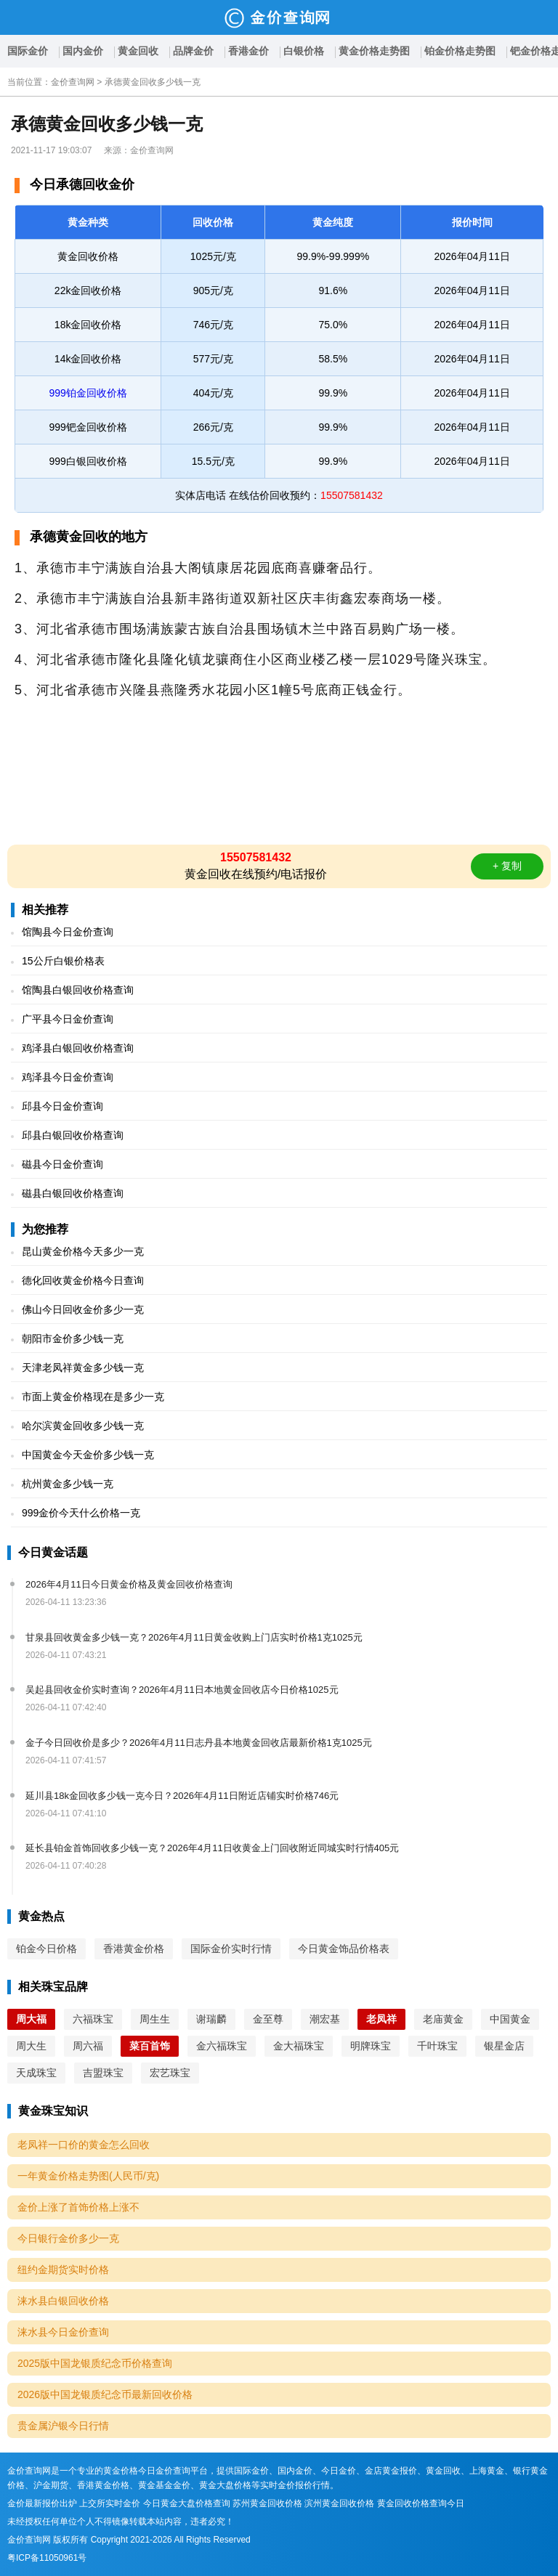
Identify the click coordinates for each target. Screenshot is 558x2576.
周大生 (31, 2046)
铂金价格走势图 (460, 51)
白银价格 (303, 51)
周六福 (88, 2046)
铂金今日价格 (46, 1948)
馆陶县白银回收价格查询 (78, 990)
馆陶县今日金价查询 (67, 932)
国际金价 (27, 51)
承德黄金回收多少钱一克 (153, 82)
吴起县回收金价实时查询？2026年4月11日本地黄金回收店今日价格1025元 (182, 1689)
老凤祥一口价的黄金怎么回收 (83, 2144)
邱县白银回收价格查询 (73, 1135)
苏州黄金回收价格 (267, 2503)
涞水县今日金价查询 (63, 2332)
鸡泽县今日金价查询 (67, 1077)
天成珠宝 (36, 2073)
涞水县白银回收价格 (63, 2301)
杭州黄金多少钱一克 (67, 1484)
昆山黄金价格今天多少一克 (83, 1251)
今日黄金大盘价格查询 (186, 2503)
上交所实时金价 (109, 2503)
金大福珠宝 (298, 2046)
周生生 (155, 2019)
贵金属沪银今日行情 (63, 2425)
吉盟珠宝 (103, 2073)
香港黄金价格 (133, 1948)
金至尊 (268, 2019)
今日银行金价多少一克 (68, 2238)
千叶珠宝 (437, 2046)
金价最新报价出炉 (42, 2503)
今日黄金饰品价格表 (343, 1948)
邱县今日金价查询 (62, 1106)
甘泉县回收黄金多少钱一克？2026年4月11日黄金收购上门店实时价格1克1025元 (194, 1637)
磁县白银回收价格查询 (73, 1193)
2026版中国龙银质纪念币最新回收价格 (105, 2394)
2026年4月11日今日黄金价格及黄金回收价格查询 (128, 1584)
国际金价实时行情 (231, 1948)
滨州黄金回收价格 (339, 2503)
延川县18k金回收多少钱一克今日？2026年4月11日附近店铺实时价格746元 (182, 1795)
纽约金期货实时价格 (63, 2269)
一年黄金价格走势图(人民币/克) (88, 2176)
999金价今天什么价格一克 (81, 1513)
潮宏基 (325, 2019)
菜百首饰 (149, 2046)
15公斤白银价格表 (63, 961)
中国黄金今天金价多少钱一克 (88, 1454)
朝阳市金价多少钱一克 (73, 1338)
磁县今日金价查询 (62, 1164)
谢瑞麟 (211, 2019)
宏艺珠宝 (170, 2073)
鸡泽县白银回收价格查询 (78, 1048)
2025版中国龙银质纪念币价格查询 (94, 2363)
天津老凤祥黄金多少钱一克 (83, 1367)
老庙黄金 (443, 2019)
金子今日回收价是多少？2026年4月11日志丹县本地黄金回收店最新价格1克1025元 (198, 1742)
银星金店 (504, 2046)
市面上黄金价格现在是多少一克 (93, 1396)
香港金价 (248, 51)
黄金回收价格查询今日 (420, 2503)
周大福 (31, 2019)
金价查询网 (72, 82)
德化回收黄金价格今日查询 (83, 1280)
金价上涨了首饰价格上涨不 (78, 2207)
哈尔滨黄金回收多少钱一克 (83, 1425)
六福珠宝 (93, 2019)
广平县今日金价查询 (67, 1019)
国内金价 (82, 51)
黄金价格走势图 (374, 51)
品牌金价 (193, 51)
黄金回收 (138, 51)
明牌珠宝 (370, 2046)
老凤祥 (381, 2019)
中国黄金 (510, 2019)
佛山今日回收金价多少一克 (83, 1309)
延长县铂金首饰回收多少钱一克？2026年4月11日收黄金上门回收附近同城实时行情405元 (212, 1847)
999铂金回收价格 (87, 393)
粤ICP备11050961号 (46, 2558)
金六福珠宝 (221, 2046)
